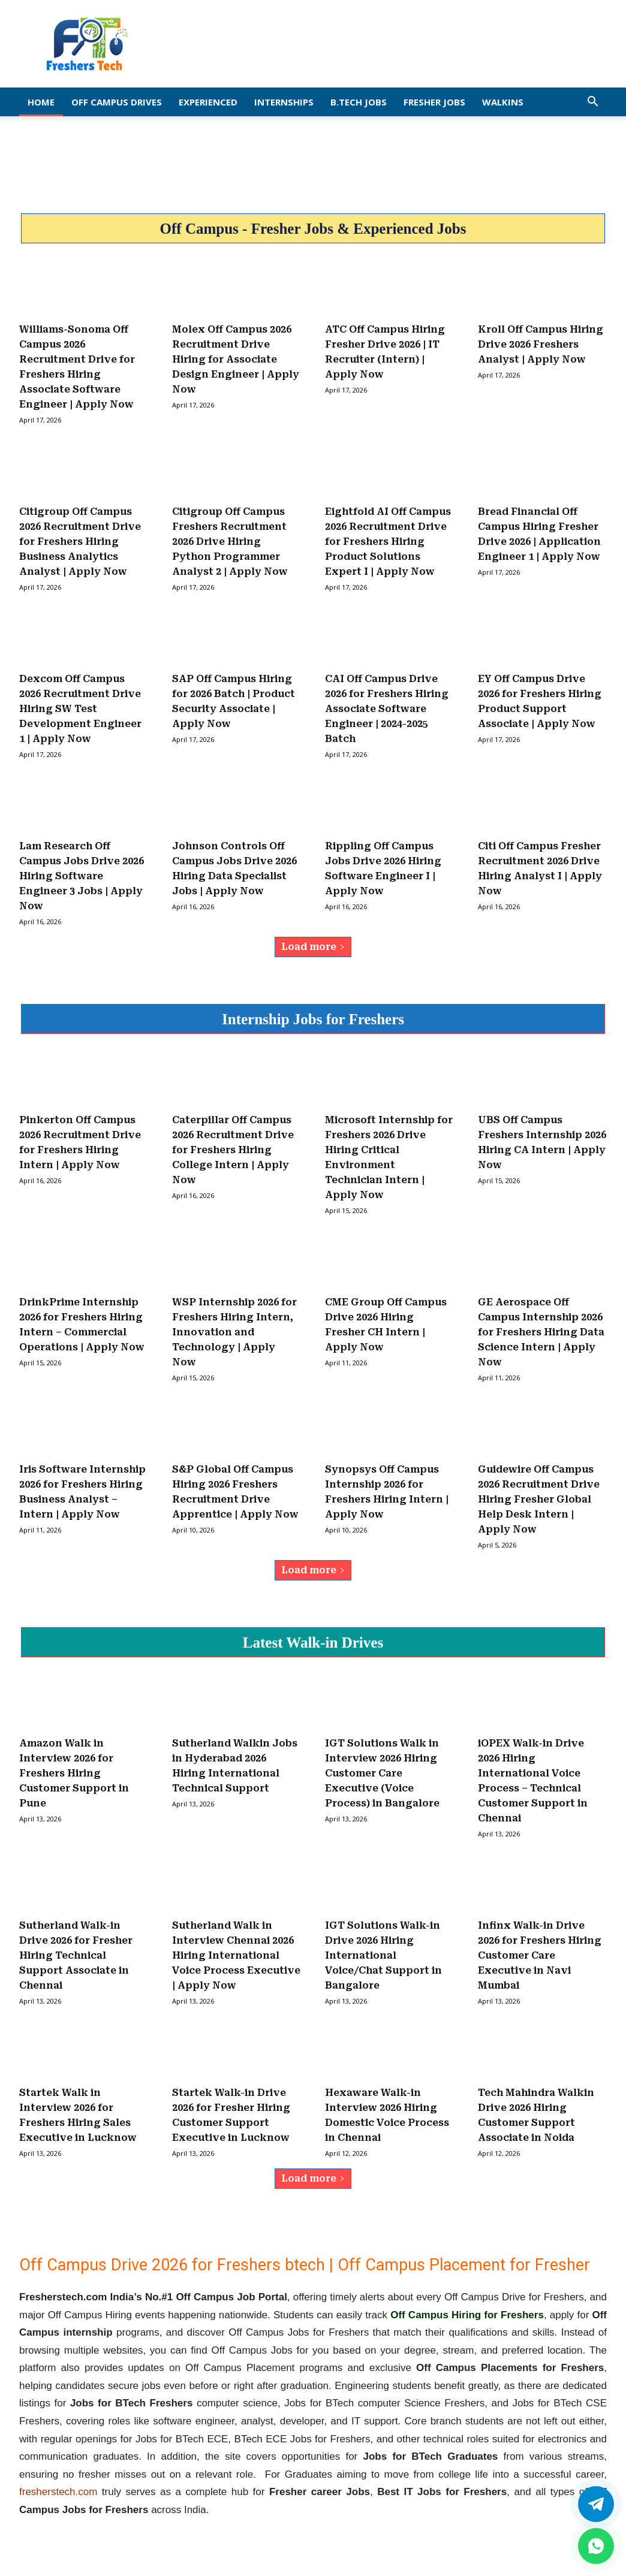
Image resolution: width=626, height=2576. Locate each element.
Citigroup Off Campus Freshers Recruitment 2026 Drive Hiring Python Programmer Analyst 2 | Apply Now (230, 541)
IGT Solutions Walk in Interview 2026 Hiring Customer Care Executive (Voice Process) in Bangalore (382, 1773)
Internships (284, 102)
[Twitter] (596, 2504)
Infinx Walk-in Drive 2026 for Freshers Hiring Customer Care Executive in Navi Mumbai (539, 1955)
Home (41, 102)
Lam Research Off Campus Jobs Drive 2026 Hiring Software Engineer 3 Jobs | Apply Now (81, 876)
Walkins (502, 102)
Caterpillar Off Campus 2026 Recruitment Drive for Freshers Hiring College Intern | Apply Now (233, 1150)
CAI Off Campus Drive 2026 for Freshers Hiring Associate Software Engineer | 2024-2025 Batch (387, 708)
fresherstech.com (58, 2491)
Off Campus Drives (116, 102)
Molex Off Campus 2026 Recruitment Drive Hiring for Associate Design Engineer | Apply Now (235, 359)
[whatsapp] (596, 2546)
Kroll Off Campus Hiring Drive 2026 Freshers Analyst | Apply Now (540, 344)
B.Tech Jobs (358, 102)
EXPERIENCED (208, 102)
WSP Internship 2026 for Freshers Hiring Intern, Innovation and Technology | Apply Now (234, 1332)
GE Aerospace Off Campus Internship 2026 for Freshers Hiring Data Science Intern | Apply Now (541, 1332)
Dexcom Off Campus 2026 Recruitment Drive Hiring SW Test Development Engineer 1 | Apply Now (80, 708)
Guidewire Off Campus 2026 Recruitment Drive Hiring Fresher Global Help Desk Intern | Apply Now (539, 1499)
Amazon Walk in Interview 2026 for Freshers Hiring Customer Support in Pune (74, 1773)
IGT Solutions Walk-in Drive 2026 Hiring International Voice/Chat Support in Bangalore (383, 1955)
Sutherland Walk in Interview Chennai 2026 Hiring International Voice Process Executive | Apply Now (236, 1955)
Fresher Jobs (434, 102)
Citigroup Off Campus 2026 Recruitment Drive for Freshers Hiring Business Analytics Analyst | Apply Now (80, 541)
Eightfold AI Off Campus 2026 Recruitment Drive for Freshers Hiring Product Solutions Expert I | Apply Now (388, 541)
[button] (592, 102)
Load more (313, 946)
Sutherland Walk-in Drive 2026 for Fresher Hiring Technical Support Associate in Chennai (76, 1955)
